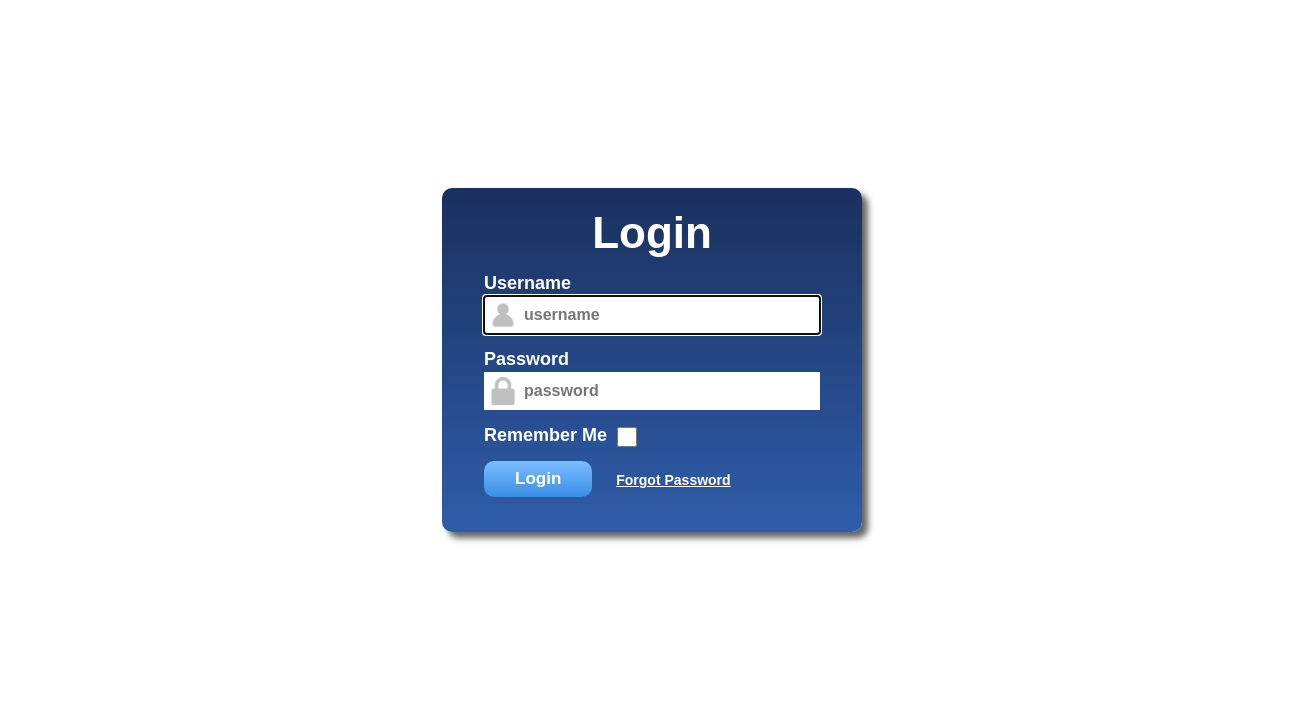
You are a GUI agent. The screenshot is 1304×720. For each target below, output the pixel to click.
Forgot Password (673, 480)
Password (526, 359)
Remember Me (545, 435)
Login (538, 478)
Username (527, 283)
